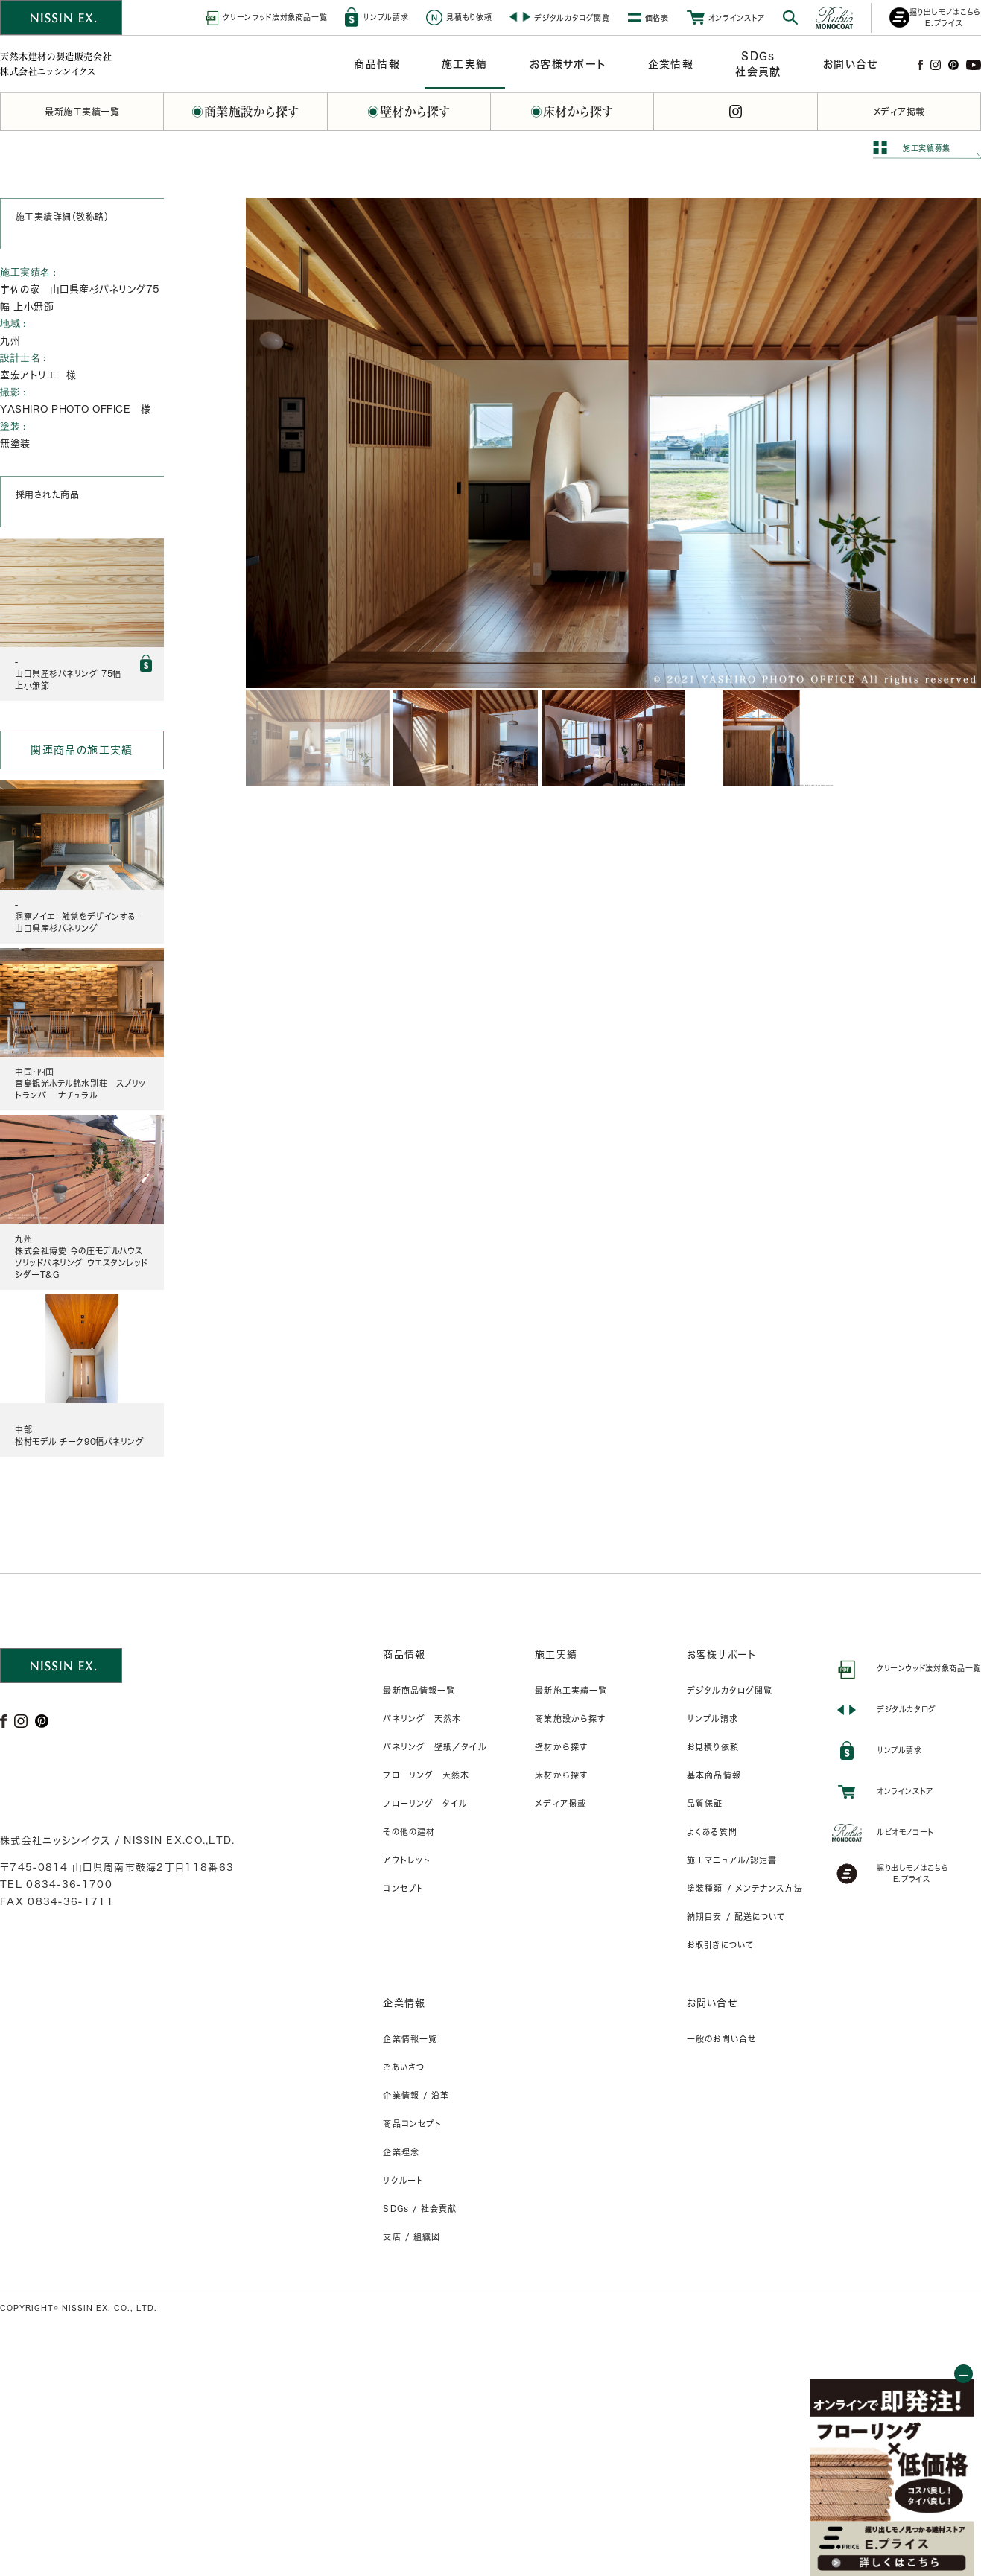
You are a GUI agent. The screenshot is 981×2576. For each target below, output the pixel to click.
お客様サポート (722, 1654)
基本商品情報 (714, 1775)
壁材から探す (561, 1747)
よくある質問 (712, 1832)
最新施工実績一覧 (571, 1690)
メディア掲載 (560, 1803)
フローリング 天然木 (426, 1775)
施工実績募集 (926, 148)
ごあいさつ (404, 2067)
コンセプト (403, 1888)
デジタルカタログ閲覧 (729, 1690)
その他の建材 (409, 1832)
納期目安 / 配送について (736, 1916)
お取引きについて (720, 1945)
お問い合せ (712, 2003)
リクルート (403, 2180)
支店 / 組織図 (411, 2237)
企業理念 (401, 2152)
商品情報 (404, 1654)
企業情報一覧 (410, 2039)
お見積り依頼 (713, 1747)
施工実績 (556, 1654)
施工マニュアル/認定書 (732, 1860)
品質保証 (705, 1803)
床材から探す (561, 1775)
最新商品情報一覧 (419, 1690)
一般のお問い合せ (721, 2039)
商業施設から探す (570, 1718)
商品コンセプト (412, 2123)
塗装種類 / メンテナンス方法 (745, 1888)
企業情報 (404, 2003)
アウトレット (407, 1860)
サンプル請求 (712, 1718)
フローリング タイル (425, 1803)
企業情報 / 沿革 (416, 2095)
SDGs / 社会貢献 (420, 2208)
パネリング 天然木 (422, 1718)
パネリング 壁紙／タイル (434, 1747)
